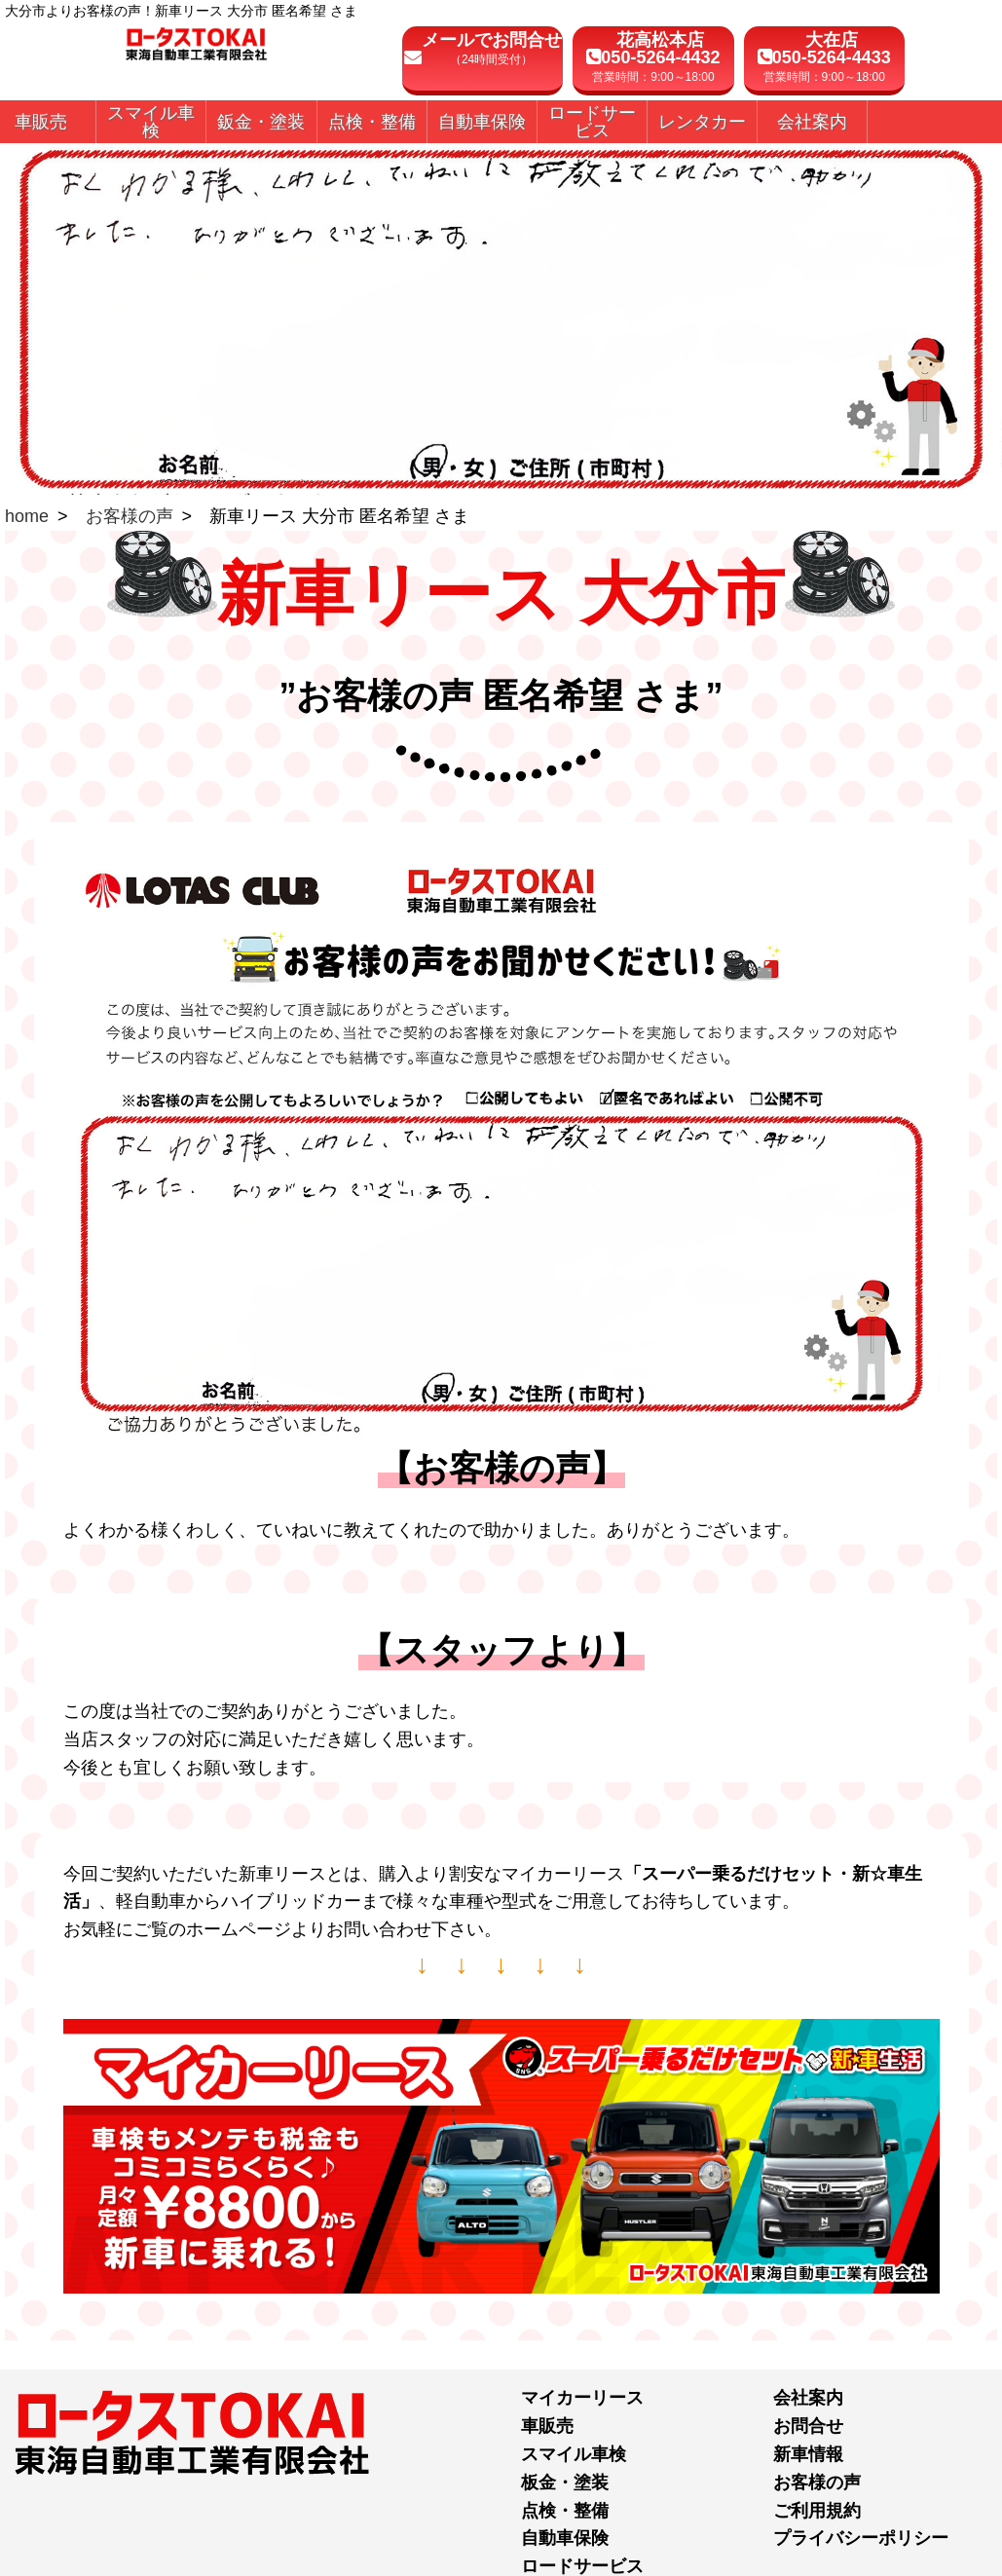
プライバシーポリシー (860, 2538)
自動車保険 (565, 2538)
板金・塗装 (565, 2482)
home (27, 516)
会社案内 (808, 2398)
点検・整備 (565, 2510)
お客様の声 (129, 516)
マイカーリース (582, 2398)
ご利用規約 (817, 2510)
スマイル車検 (573, 2454)
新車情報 (808, 2454)
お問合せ (808, 2426)
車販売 (547, 2426)
